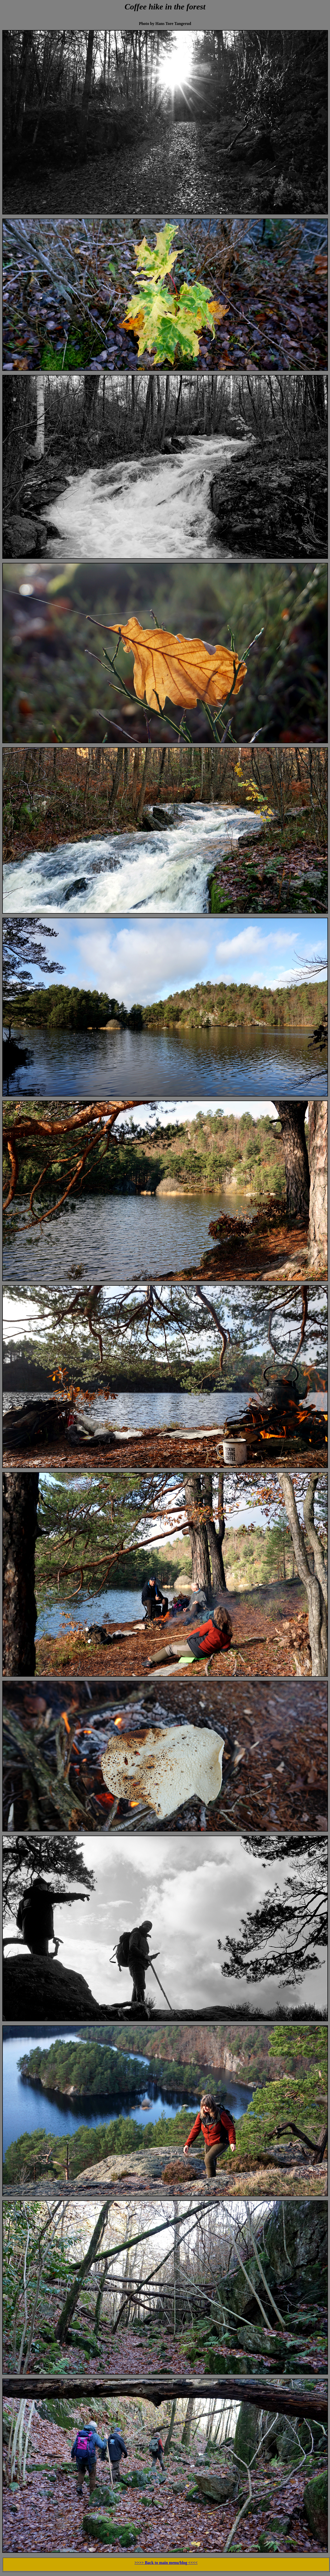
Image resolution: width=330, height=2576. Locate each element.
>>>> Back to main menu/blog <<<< (166, 2562)
